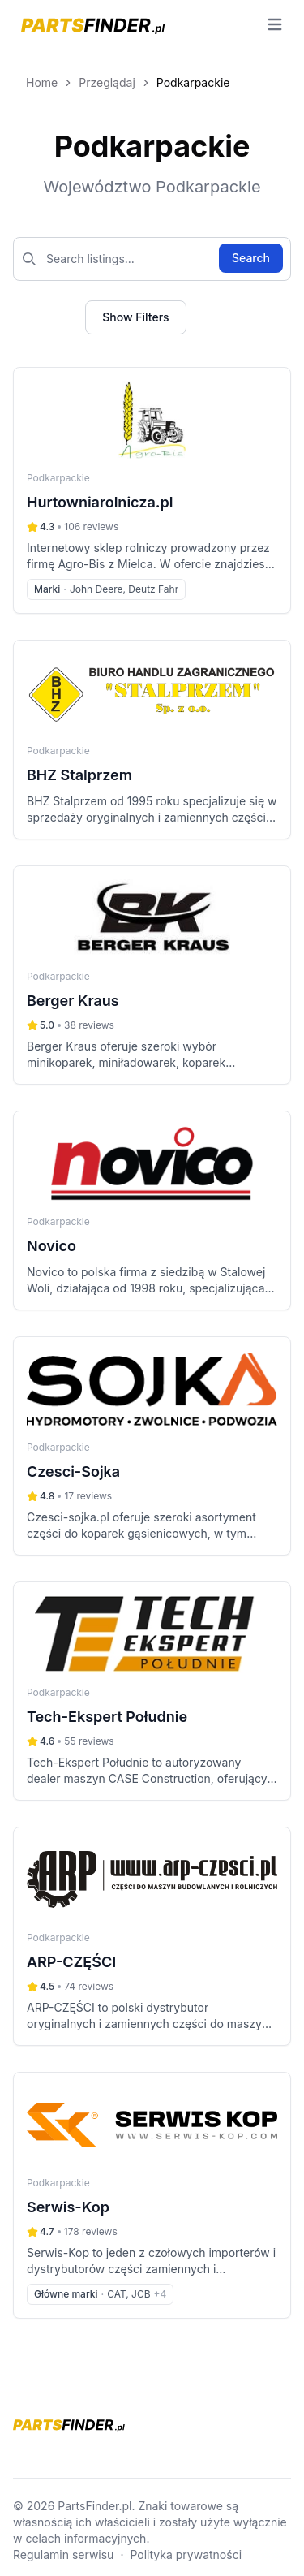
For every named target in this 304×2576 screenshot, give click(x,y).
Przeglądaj (107, 82)
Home (42, 82)
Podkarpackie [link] (193, 82)
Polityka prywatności (186, 2554)
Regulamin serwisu (63, 2554)
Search (251, 258)
